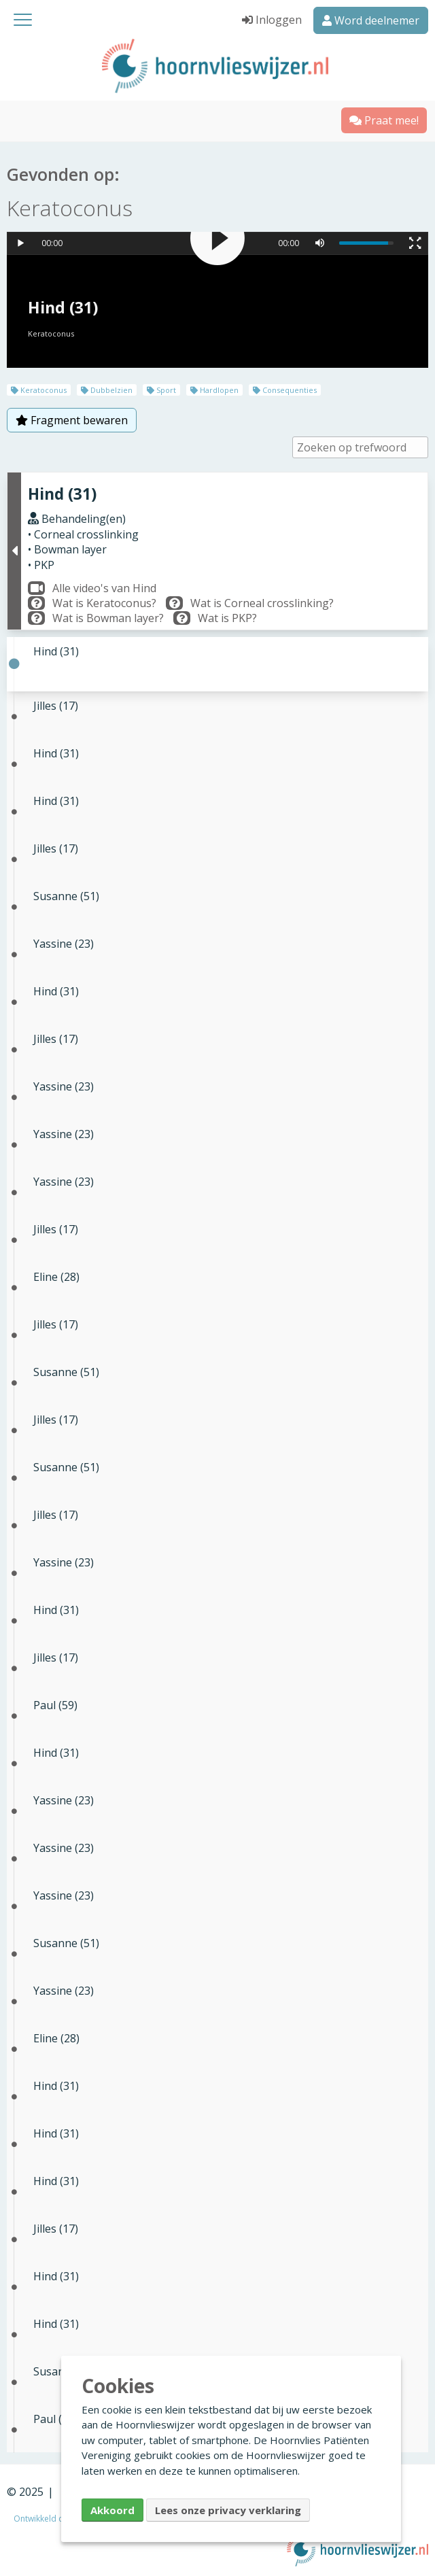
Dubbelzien (107, 390)
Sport (161, 390)
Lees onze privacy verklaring (228, 2510)
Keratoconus (39, 390)
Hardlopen (214, 390)
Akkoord (112, 2510)
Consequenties (285, 390)
